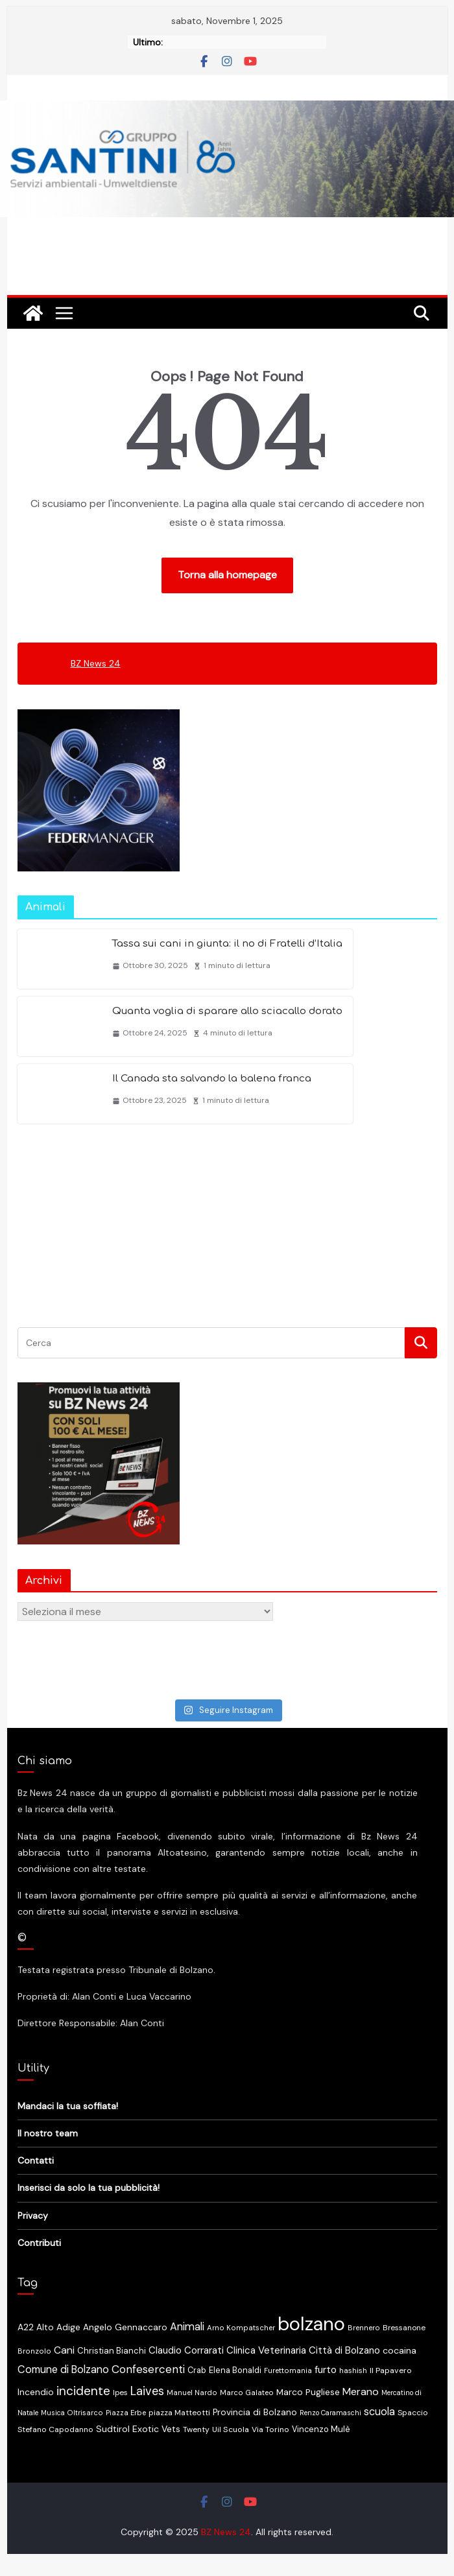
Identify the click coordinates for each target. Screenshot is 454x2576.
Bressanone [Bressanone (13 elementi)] (404, 2327)
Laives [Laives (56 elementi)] (147, 2391)
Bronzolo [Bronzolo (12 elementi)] (34, 2351)
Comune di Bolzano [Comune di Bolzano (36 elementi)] (63, 2369)
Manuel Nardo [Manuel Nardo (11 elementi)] (192, 2392)
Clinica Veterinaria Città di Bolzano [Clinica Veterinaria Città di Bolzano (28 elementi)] (303, 2350)
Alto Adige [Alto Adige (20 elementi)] (58, 2327)
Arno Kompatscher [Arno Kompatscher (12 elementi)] (241, 2328)
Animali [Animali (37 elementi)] (187, 2327)
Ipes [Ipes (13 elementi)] (120, 2392)
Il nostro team (48, 2133)
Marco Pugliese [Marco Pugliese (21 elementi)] (308, 2392)
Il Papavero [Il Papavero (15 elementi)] (391, 2370)
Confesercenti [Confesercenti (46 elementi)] (148, 2369)
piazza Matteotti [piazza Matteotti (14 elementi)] (179, 2412)
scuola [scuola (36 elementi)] (379, 2411)
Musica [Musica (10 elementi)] (53, 2412)
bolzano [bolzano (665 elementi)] (311, 2323)
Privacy (33, 2215)
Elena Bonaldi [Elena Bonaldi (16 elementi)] (235, 2370)
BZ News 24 (96, 663)
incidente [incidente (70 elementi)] (83, 2391)
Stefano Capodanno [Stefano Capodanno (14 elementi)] (55, 2429)
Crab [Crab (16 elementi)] (196, 2370)
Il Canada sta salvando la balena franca (211, 1078)
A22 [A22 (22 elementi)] (26, 2327)
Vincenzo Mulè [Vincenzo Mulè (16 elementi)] (321, 2429)
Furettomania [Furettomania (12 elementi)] (288, 2371)
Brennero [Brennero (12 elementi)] (364, 2328)
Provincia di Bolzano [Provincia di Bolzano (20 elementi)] (255, 2412)
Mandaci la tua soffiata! (68, 2106)
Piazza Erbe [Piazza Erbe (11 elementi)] (126, 2412)
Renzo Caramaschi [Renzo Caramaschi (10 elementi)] (330, 2412)
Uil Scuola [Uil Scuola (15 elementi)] (230, 2429)
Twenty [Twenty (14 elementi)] (196, 2429)
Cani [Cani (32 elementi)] (64, 2350)
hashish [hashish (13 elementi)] (353, 2370)
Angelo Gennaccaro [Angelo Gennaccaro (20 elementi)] (125, 2327)
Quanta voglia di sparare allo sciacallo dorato (227, 1011)
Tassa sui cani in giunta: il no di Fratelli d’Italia (227, 943)
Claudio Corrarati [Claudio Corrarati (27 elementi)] (186, 2350)
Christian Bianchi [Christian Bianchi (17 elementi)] (111, 2350)
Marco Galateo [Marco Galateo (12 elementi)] (247, 2393)
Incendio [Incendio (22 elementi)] (36, 2392)
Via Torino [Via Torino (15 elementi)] (270, 2429)
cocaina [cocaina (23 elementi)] (399, 2350)
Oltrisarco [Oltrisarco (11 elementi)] (85, 2412)
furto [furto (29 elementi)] (326, 2369)
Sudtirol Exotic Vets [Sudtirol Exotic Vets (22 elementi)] (138, 2429)
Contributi (39, 2243)
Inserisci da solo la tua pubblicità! (89, 2187)
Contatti (36, 2160)
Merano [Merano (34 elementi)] (360, 2391)
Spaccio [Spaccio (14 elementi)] (413, 2412)
